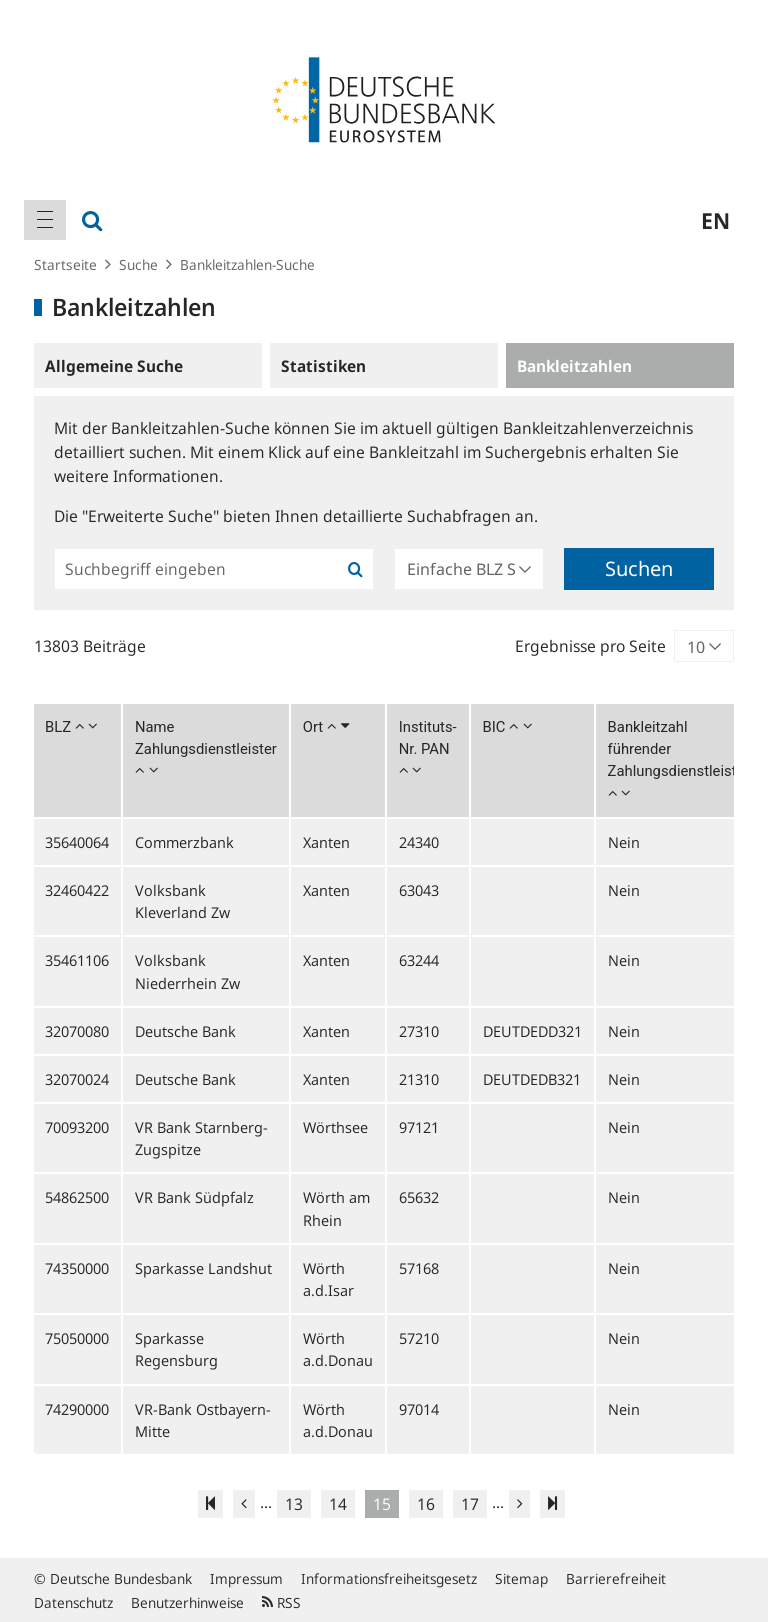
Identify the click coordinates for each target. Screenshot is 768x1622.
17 (470, 1504)
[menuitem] (45, 220)
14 (338, 1504)
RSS (281, 1602)
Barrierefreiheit (616, 1578)
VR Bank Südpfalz (194, 1197)
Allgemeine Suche (114, 366)
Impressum (246, 1578)
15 (382, 1504)
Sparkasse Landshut (203, 1268)
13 (294, 1504)
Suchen (639, 568)
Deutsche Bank (185, 1031)
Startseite (65, 264)
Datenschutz (73, 1602)
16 (426, 1504)
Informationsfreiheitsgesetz (389, 1578)
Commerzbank (184, 842)
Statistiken (323, 366)
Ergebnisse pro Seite (590, 646)
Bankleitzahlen (574, 366)
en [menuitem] (715, 220)
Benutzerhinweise (187, 1602)
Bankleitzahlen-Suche (247, 264)
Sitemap (521, 1578)
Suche (138, 264)
